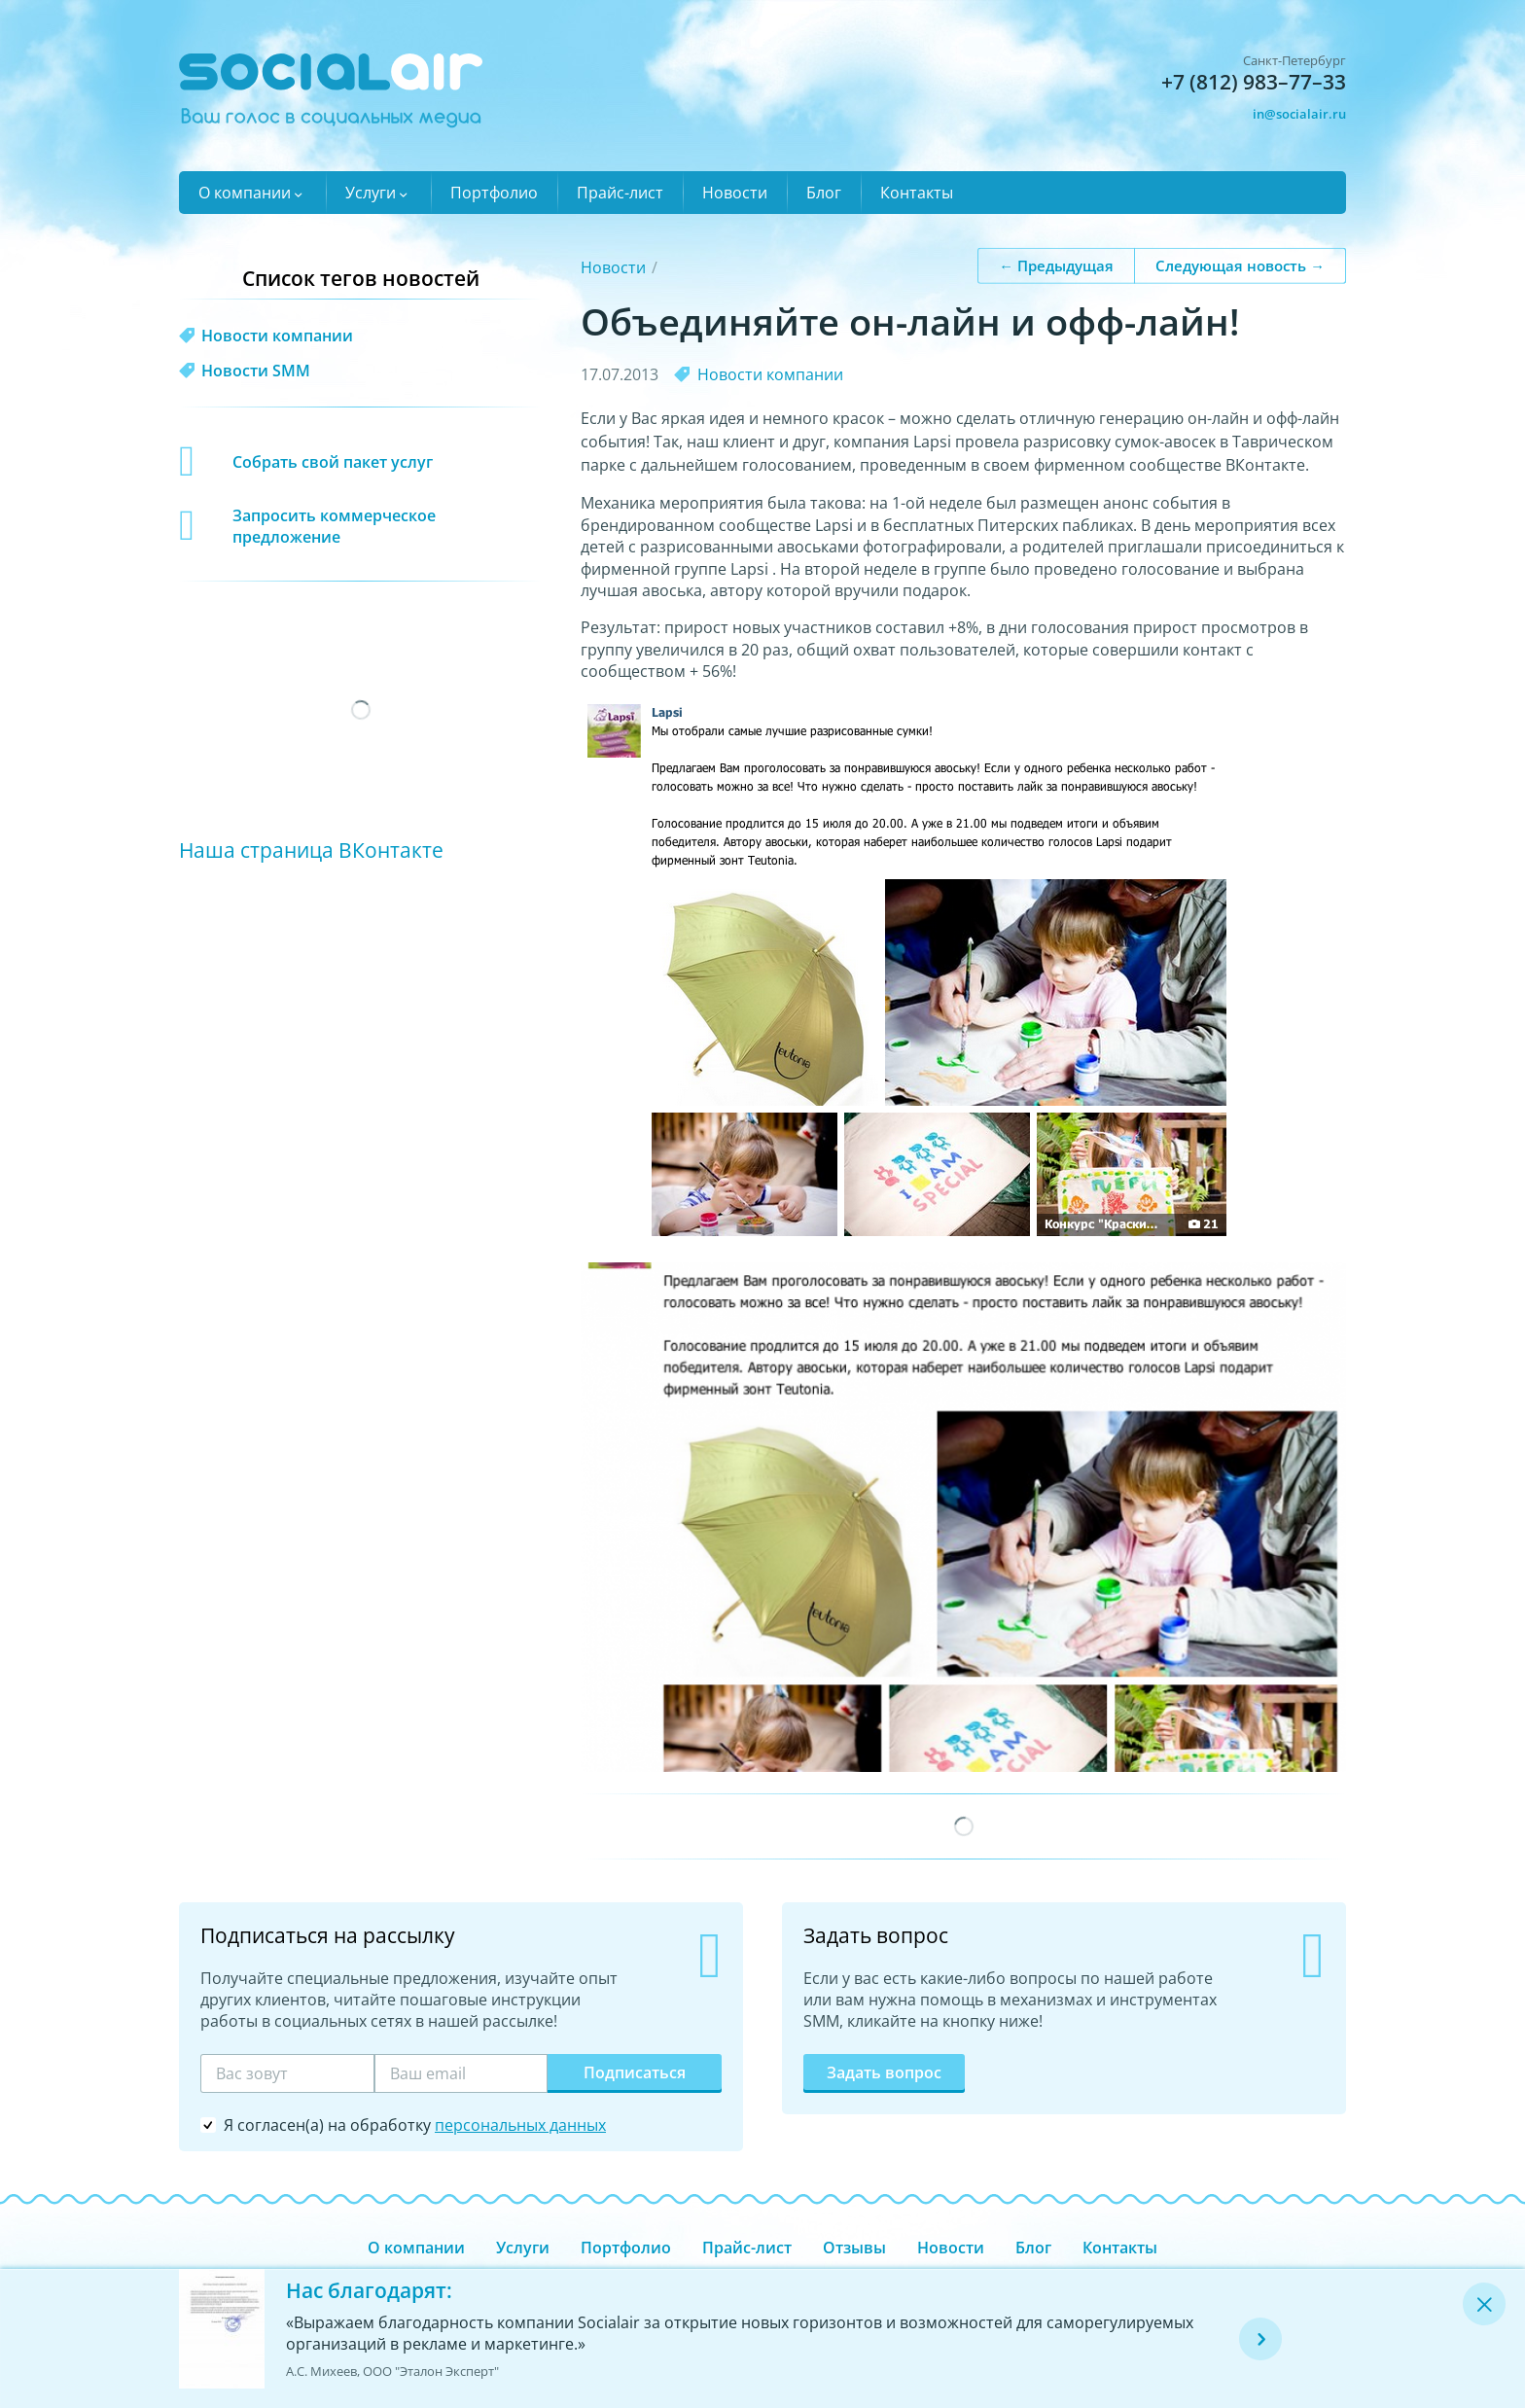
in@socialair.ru (1299, 114)
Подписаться (635, 2072)
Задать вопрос (884, 2072)
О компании (244, 192)
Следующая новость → (1240, 264)
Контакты (916, 192)
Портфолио (494, 192)
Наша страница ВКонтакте (311, 849)
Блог (823, 192)
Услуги (370, 192)
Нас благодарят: (369, 2290)
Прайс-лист (620, 192)
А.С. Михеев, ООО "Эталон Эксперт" (392, 2371)
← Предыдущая (1056, 264)
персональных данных (520, 2125)
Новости (734, 192)
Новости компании (770, 374)
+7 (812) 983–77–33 (1253, 81)
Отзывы (854, 2247)
